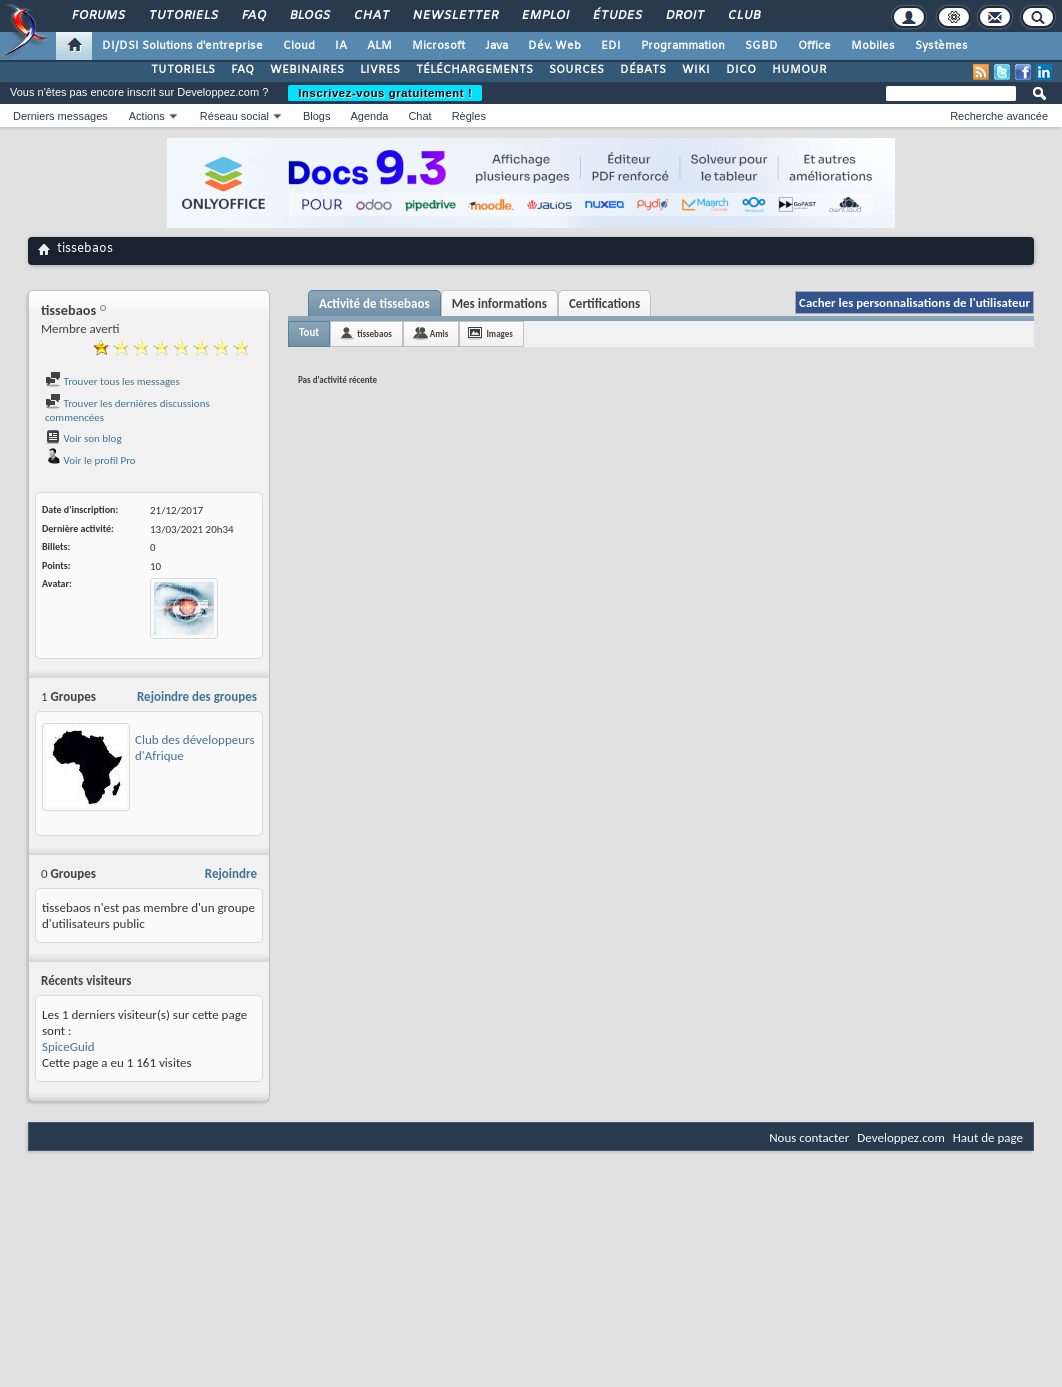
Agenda (369, 116)
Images (499, 333)
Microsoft (438, 46)
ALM (379, 46)
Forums (97, 16)
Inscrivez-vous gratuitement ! (385, 93)
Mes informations (499, 303)
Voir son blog (83, 438)
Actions (147, 116)
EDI (611, 46)
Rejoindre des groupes (197, 696)
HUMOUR (799, 70)
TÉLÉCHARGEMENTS (474, 70)
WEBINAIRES (307, 70)
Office (814, 46)
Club (743, 16)
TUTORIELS (183, 70)
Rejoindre (231, 873)
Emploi (544, 16)
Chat (370, 16)
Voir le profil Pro (90, 460)
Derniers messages (60, 116)
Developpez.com (901, 1137)
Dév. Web (554, 46)
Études (616, 16)
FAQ (253, 16)
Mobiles (873, 46)
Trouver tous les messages (112, 381)
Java (496, 46)
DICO (741, 70)
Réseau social (234, 116)
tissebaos (374, 333)
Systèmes (941, 46)
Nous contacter (809, 1137)
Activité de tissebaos (374, 303)
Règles (469, 116)
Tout (309, 332)
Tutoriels (182, 16)
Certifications (604, 303)
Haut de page (988, 1137)
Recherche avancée (999, 116)
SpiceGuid (68, 1046)
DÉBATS (643, 70)
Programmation (683, 46)
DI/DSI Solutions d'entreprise (182, 46)
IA (341, 46)
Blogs (309, 16)
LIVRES (380, 70)
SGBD (761, 46)
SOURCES (576, 70)
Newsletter (454, 16)
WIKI (696, 70)
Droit (684, 16)
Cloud (299, 46)
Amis (439, 333)
